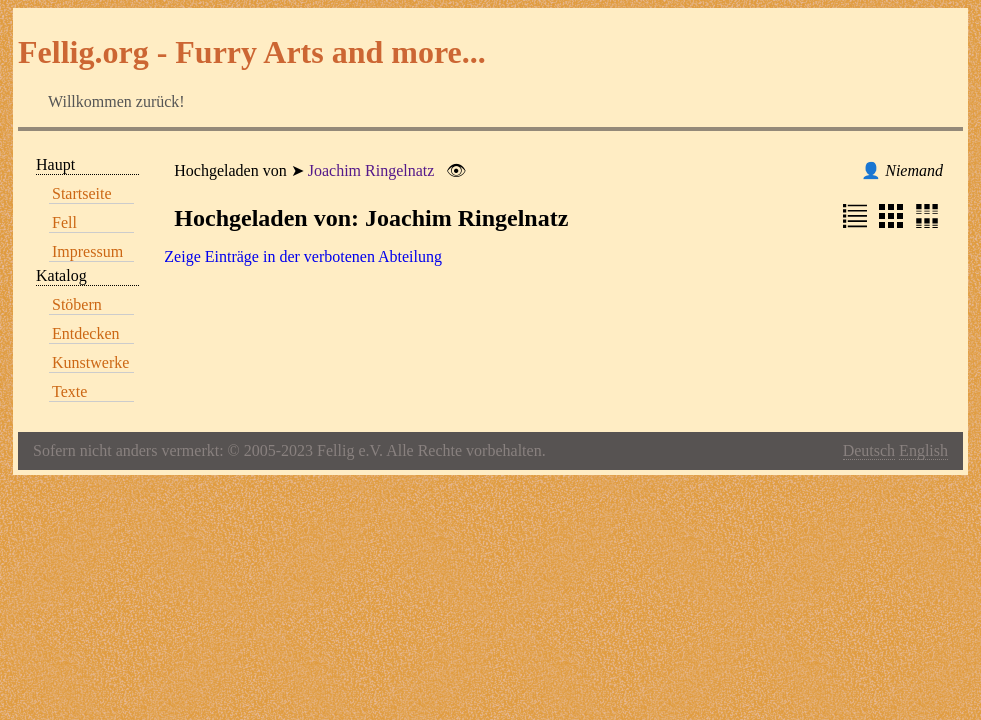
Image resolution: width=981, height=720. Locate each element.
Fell (64, 222)
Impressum (87, 251)
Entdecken (86, 333)
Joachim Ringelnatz (371, 170)
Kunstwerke (90, 362)
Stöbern (77, 304)
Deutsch (869, 450)
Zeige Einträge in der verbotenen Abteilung (303, 256)
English (923, 450)
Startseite (82, 193)
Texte (69, 391)
